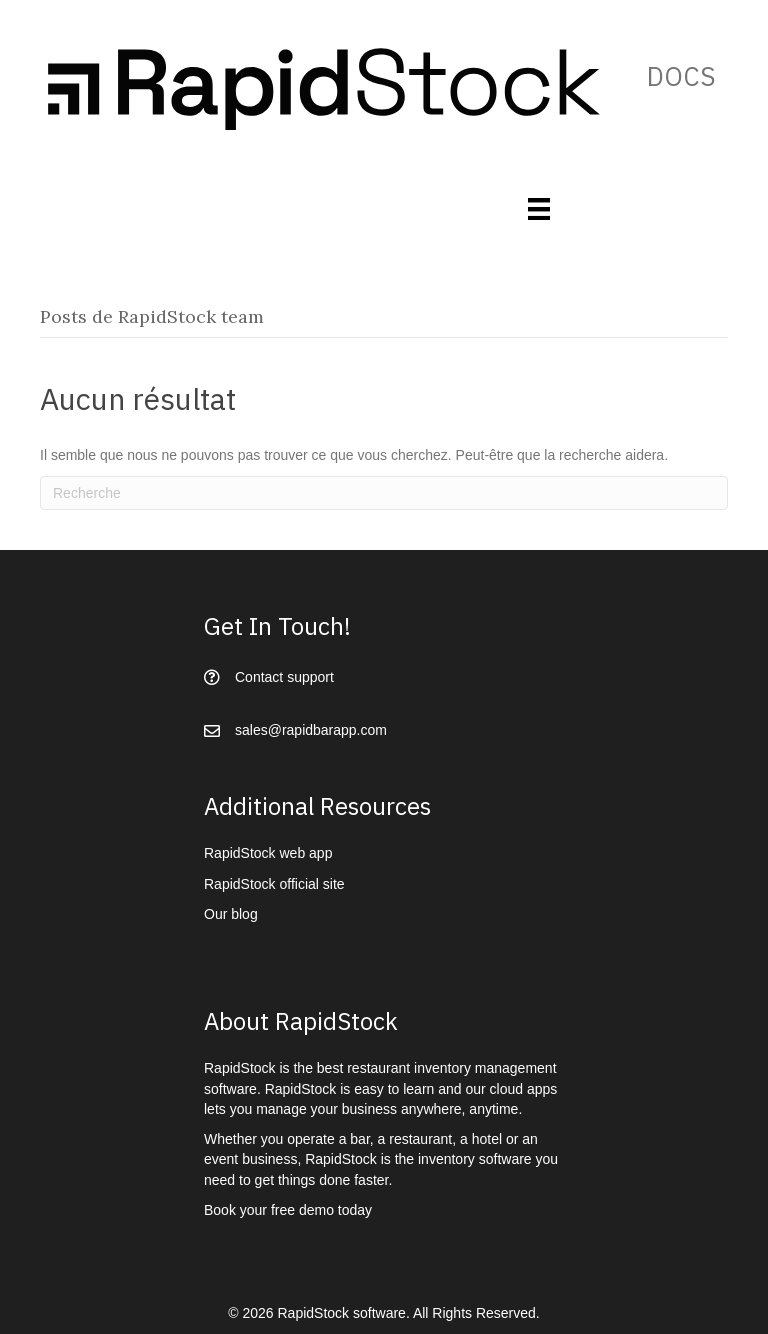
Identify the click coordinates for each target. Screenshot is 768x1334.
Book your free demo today (288, 1210)
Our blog (231, 914)
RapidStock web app (268, 853)
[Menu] (539, 209)
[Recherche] (384, 493)
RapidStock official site (274, 884)
